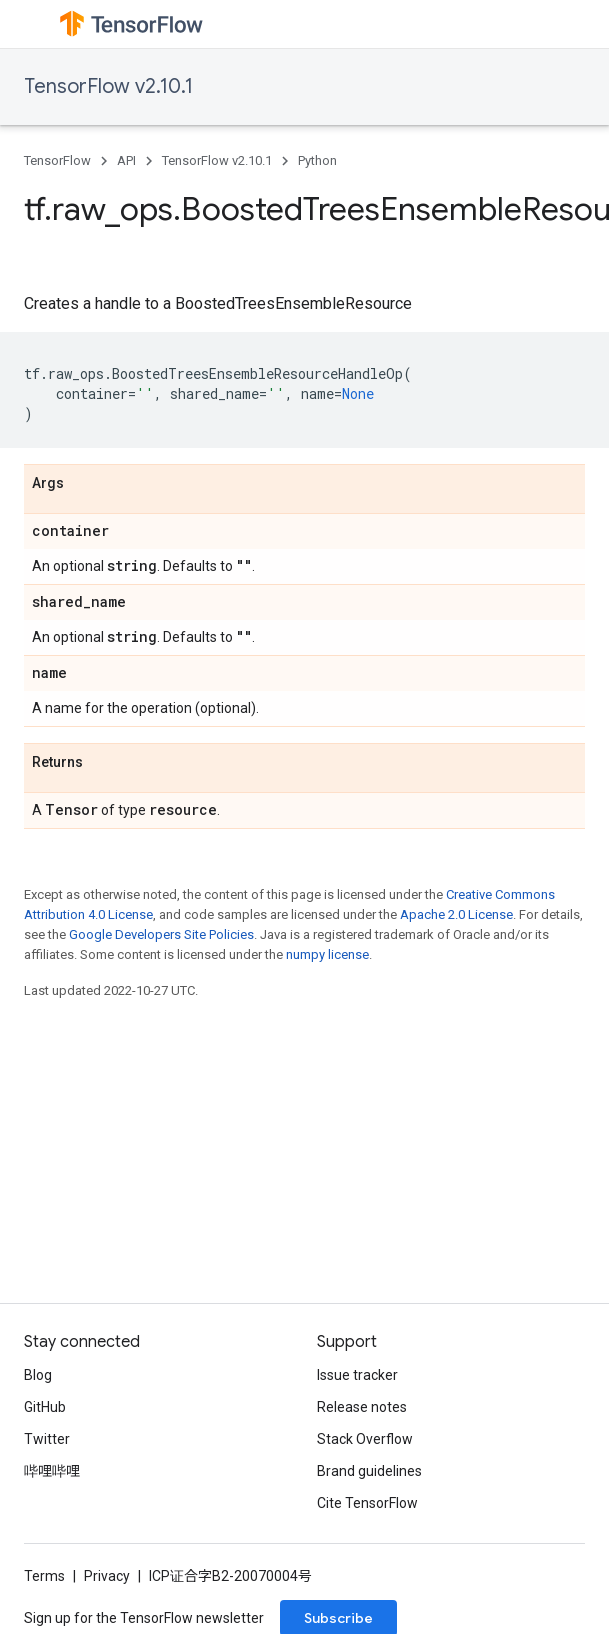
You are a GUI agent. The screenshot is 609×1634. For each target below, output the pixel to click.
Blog (38, 1375)
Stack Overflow (365, 1439)
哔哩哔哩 (52, 1471)
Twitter (47, 1439)
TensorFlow (57, 160)
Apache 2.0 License (456, 914)
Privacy (107, 1576)
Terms (44, 1576)
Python (317, 160)
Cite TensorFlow (367, 1503)
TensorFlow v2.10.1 (108, 86)
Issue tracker (357, 1375)
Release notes (362, 1407)
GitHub (45, 1407)
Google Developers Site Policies (161, 934)
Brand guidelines (369, 1471)
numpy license (327, 954)
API (126, 160)
